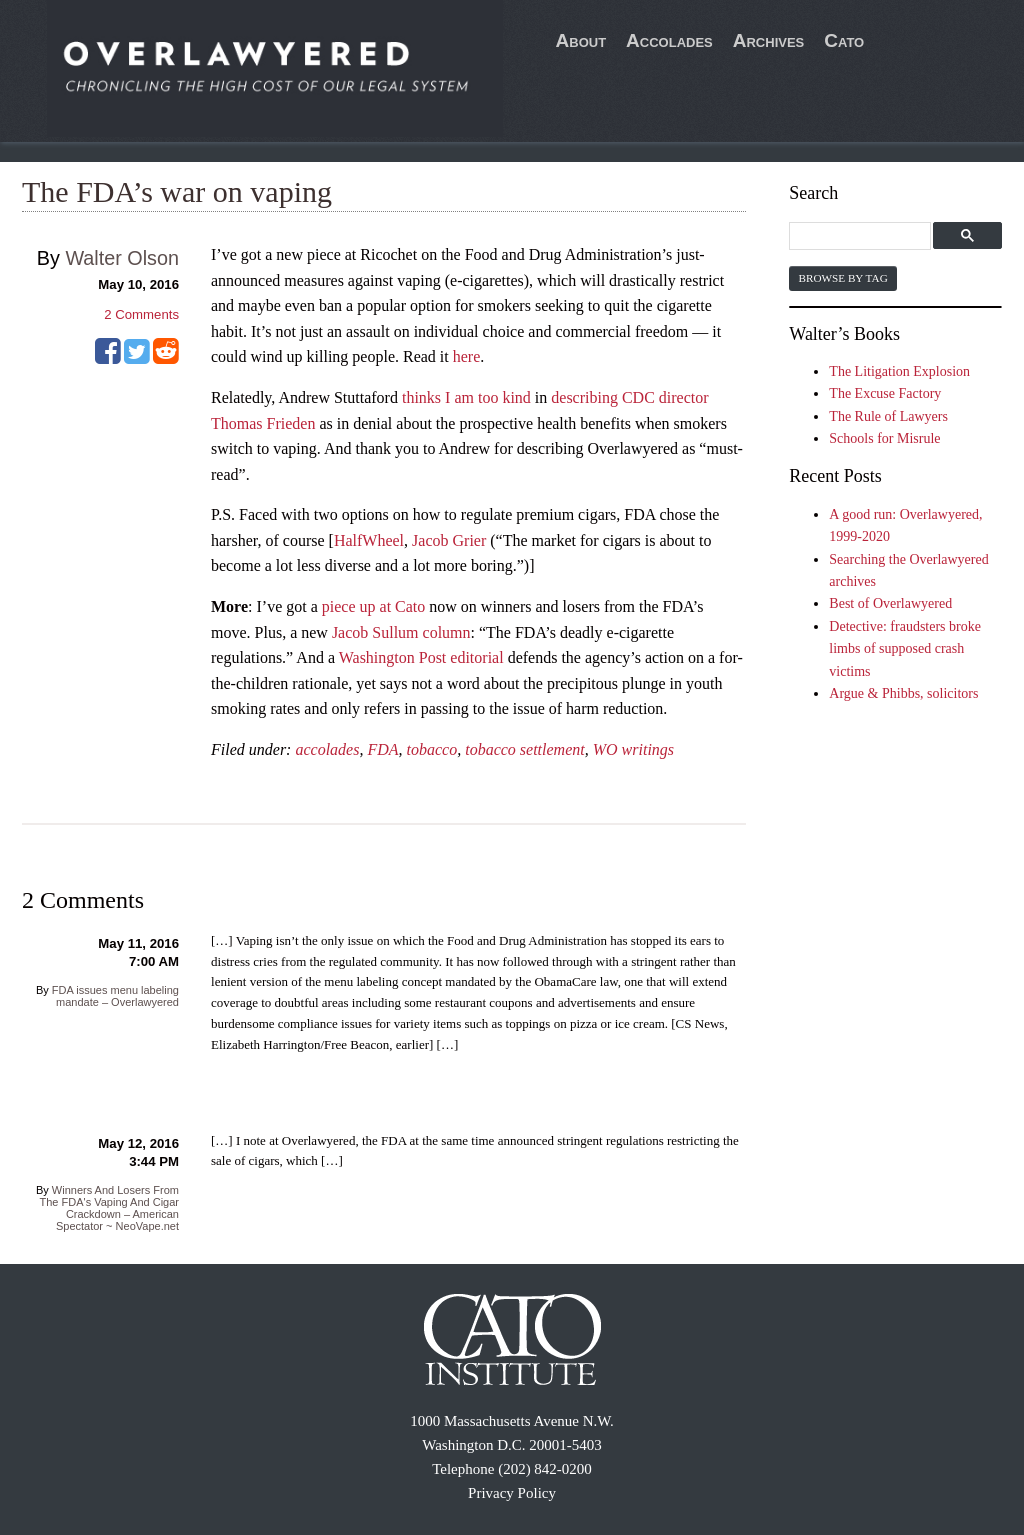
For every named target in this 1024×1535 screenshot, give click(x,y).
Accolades (669, 40)
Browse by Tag (842, 278)
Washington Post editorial (421, 657)
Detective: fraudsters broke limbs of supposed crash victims (905, 649)
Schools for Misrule (884, 438)
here (467, 356)
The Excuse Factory (885, 393)
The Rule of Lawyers (888, 416)
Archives (769, 40)
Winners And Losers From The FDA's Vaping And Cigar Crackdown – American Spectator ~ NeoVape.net (109, 1208)
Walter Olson (122, 258)
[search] (862, 236)
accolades (327, 749)
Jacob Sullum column (401, 632)
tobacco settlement (525, 749)
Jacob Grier (449, 540)
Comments (141, 314)
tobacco (432, 749)
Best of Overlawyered (890, 603)
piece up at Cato (374, 606)
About (581, 40)
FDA (382, 749)
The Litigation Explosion (899, 371)
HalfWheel (369, 540)
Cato (844, 40)
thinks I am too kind (466, 397)
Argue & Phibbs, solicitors (903, 693)
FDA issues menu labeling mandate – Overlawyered (115, 996)
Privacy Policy (512, 1493)
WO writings (633, 749)
